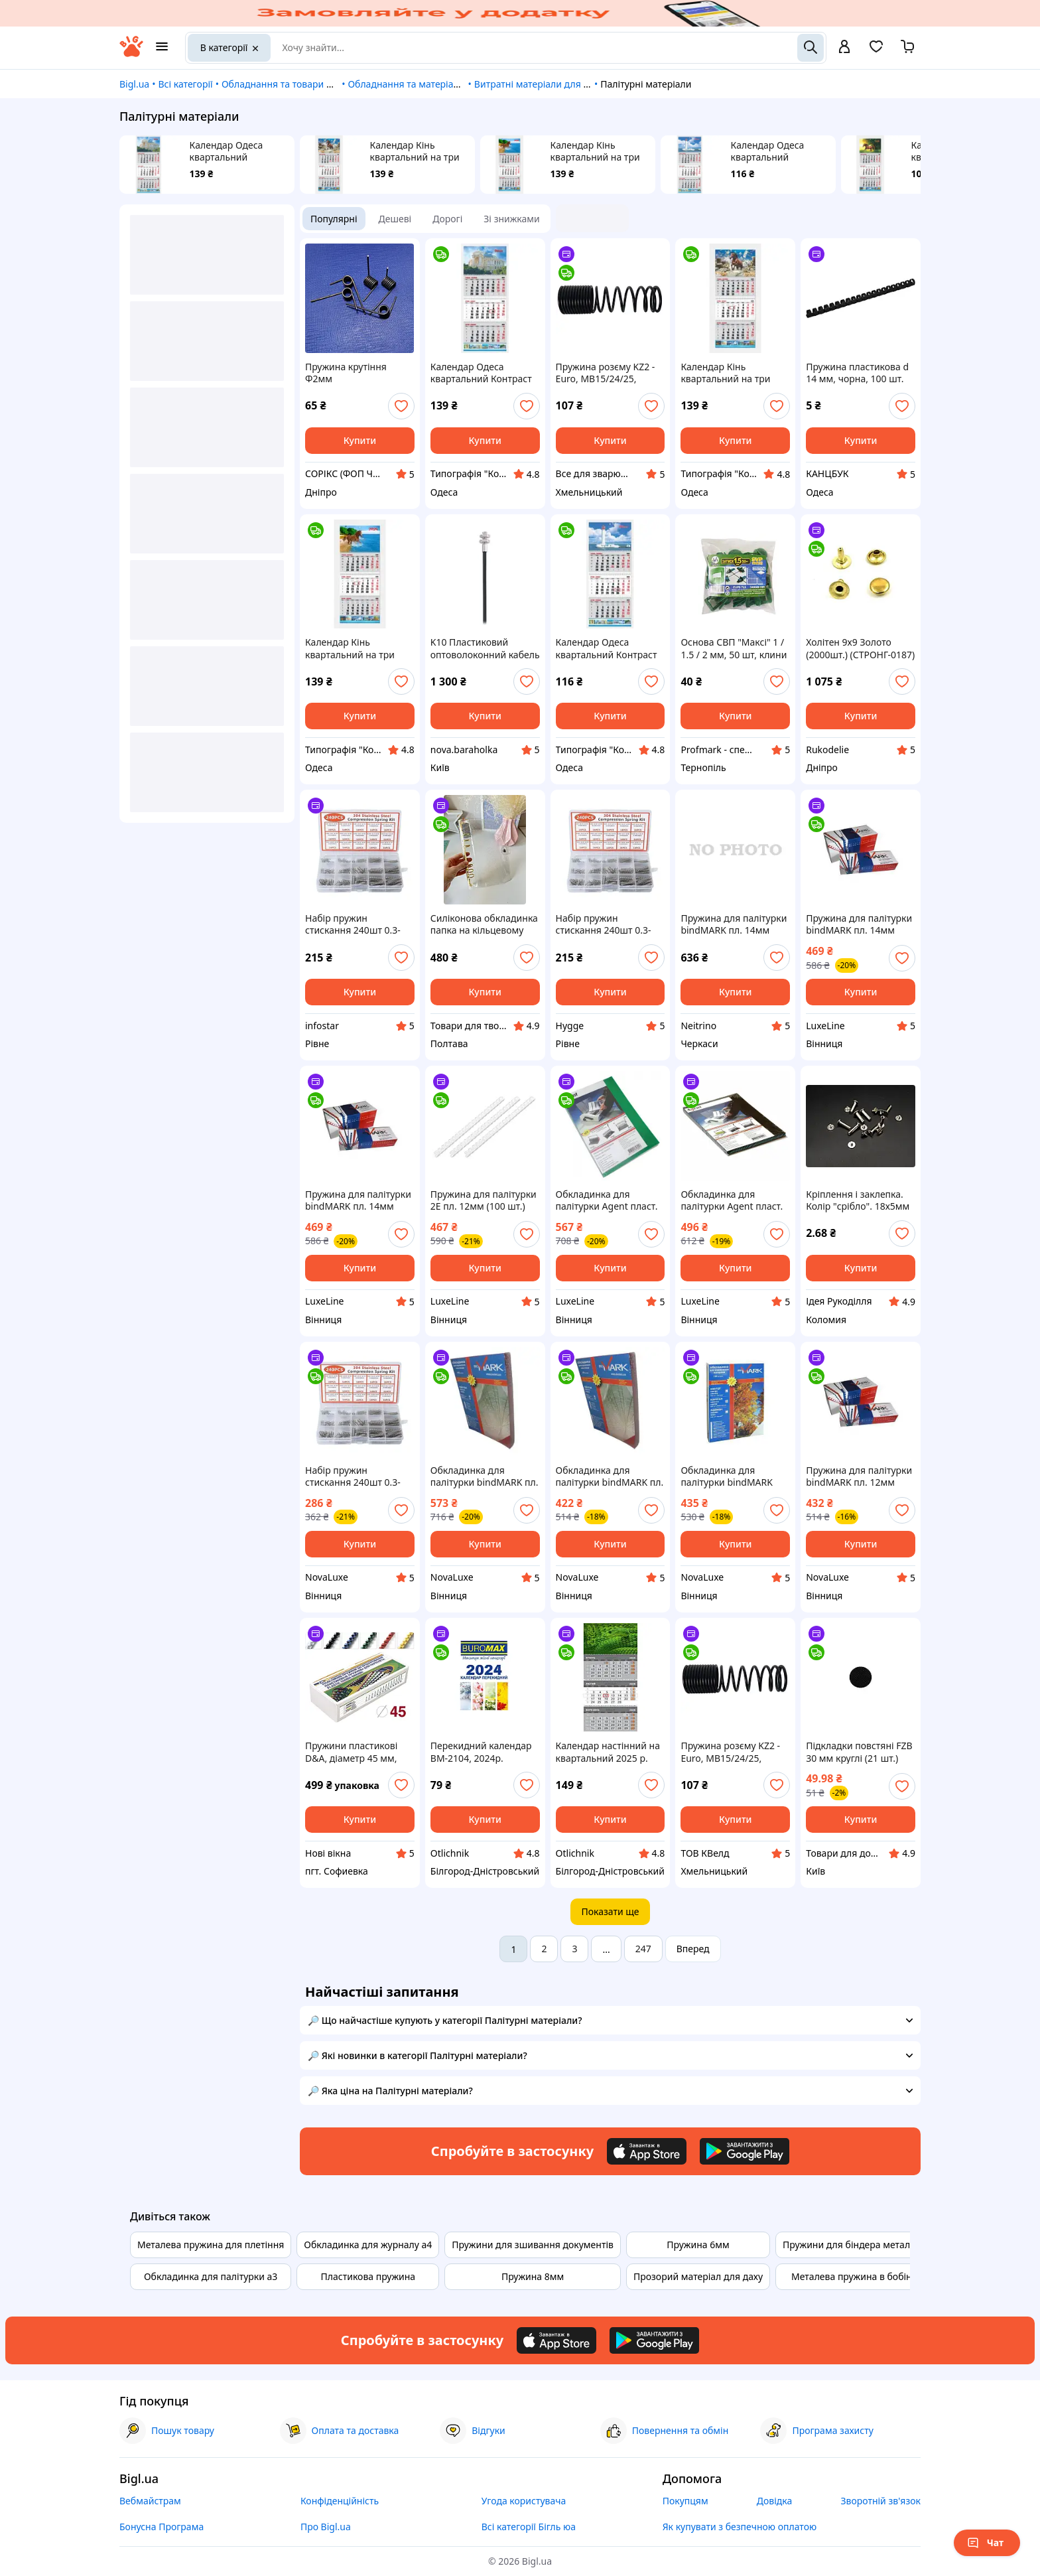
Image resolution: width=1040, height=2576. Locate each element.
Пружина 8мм (532, 2276)
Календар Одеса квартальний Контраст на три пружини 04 (226, 151)
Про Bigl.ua (325, 2526)
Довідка (774, 2500)
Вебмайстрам (150, 2500)
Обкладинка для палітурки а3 (210, 2276)
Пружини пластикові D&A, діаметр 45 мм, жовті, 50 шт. (351, 1752)
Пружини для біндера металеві (853, 2244)
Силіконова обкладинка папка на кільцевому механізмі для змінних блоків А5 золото (484, 924)
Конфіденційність (339, 2500)
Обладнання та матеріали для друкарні (436, 84)
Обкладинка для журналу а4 (368, 2244)
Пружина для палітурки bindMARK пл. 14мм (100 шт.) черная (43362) (735, 924)
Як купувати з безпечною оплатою (740, 2526)
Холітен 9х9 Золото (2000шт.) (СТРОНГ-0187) (860, 648)
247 (643, 1948)
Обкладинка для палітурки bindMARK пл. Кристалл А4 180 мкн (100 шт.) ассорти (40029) (484, 1476)
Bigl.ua (134, 84)
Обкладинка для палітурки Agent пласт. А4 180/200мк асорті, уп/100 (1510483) (607, 1200)
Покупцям (685, 2500)
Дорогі (447, 218)
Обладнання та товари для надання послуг (319, 84)
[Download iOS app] (646, 2151)
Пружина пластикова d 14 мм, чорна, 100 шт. (857, 373)
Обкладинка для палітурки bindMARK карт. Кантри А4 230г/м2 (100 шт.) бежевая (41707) (735, 1476)
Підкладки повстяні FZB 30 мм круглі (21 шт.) (859, 1752)
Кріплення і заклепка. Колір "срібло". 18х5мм (857, 1200)
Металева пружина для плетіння (210, 2244)
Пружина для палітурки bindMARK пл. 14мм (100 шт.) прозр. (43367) (358, 1200)
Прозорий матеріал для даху (698, 2276)
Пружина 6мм (698, 2244)
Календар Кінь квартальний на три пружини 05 (595, 151)
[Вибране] (876, 50)
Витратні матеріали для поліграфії (551, 84)
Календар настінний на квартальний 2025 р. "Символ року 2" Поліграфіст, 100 (608, 1752)
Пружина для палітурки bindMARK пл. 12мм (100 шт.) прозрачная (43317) (859, 1476)
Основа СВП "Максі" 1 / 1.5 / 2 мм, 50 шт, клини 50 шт (734, 648)
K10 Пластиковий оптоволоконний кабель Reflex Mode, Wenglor (485, 648)
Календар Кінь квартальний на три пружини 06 (415, 151)
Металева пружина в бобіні (852, 2276)
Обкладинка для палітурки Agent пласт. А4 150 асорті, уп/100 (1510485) (732, 1200)
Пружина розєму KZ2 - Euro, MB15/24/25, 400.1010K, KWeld (605, 373)
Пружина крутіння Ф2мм (346, 373)
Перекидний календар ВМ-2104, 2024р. (481, 1752)
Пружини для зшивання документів (533, 2244)
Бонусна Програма (161, 2526)
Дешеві (395, 218)
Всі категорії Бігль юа (529, 2526)
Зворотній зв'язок (880, 2500)
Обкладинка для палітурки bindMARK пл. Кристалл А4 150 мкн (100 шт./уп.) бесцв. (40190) (610, 1476)
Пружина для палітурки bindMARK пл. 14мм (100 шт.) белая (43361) (859, 924)
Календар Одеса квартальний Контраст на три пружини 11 (768, 151)
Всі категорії (185, 84)
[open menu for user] (844, 47)
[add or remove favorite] (401, 406)
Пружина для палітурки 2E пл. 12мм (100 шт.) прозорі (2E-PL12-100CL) (483, 1200)
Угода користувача (524, 2500)
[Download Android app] (744, 2151)
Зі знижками (511, 218)
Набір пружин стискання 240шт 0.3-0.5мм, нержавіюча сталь (353, 924)
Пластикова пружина (368, 2276)
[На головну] (131, 53)
